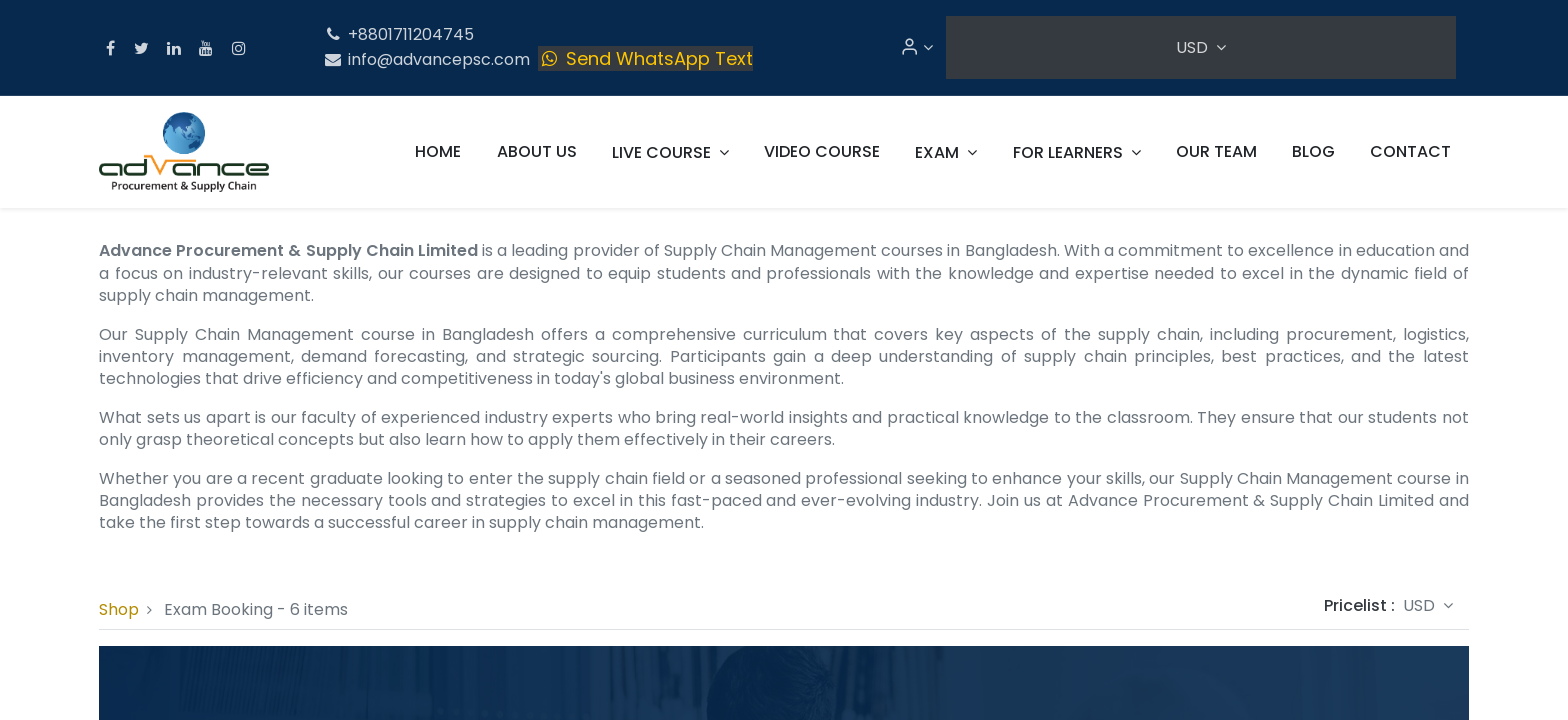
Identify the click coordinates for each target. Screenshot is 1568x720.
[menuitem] (438, 152)
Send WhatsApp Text (645, 58)
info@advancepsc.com (426, 59)
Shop (119, 609)
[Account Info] (916, 47)
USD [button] (1194, 47)
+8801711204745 (398, 34)
